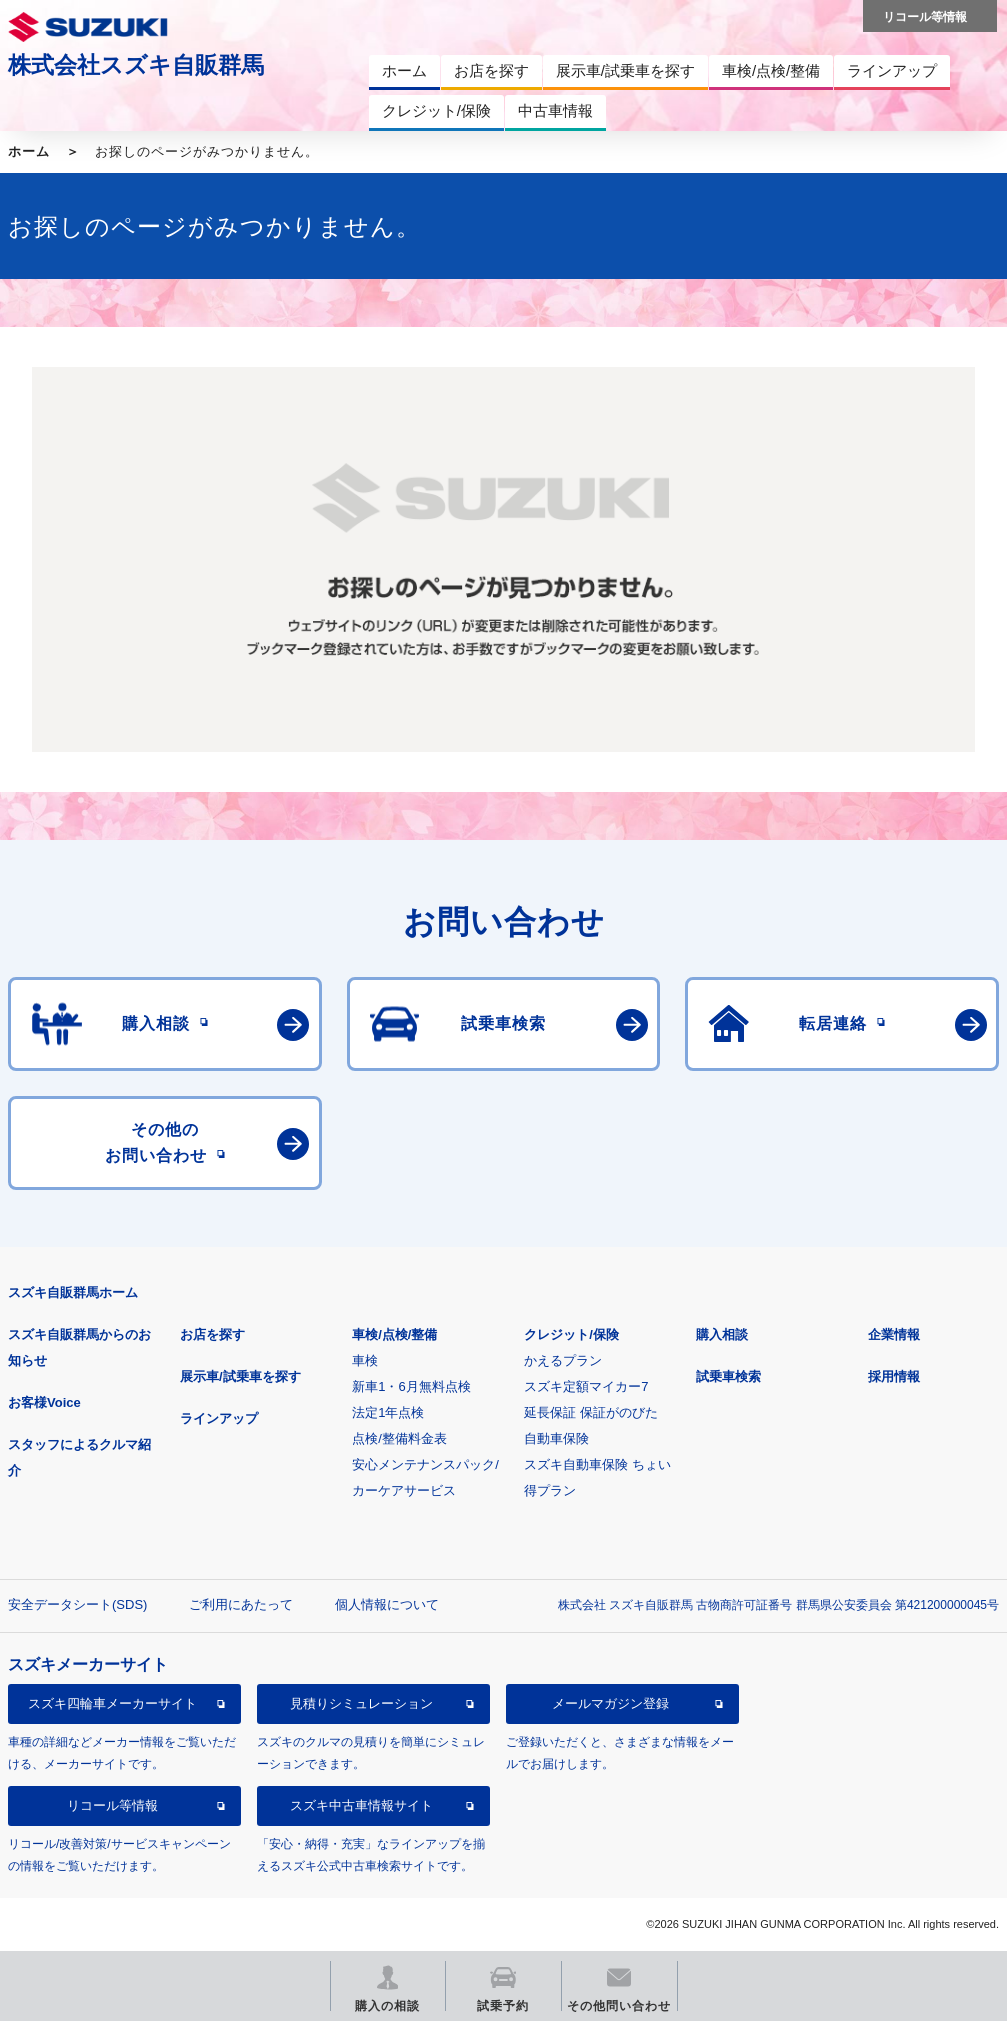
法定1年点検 (388, 1412)
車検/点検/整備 (394, 1334)
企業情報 (894, 1334)
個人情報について (387, 1604)
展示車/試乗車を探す (240, 1376)
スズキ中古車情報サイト (361, 1805)
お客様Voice (44, 1402)
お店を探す (212, 1334)
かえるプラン (563, 1360)
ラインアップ (219, 1418)
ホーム (29, 151)
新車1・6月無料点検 (411, 1386)
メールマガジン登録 (610, 1703)
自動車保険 (556, 1438)
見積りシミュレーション (361, 1703)
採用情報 (894, 1376)
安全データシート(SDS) (77, 1604)
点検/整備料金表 (399, 1438)
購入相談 (722, 1334)
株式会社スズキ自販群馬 (136, 65)
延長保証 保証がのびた (591, 1412)
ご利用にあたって (241, 1604)
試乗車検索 (728, 1376)
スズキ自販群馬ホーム (73, 1292)
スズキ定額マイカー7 (586, 1386)
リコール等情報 (112, 1805)
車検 (365, 1360)
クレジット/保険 (571, 1334)
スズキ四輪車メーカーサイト (112, 1703)
